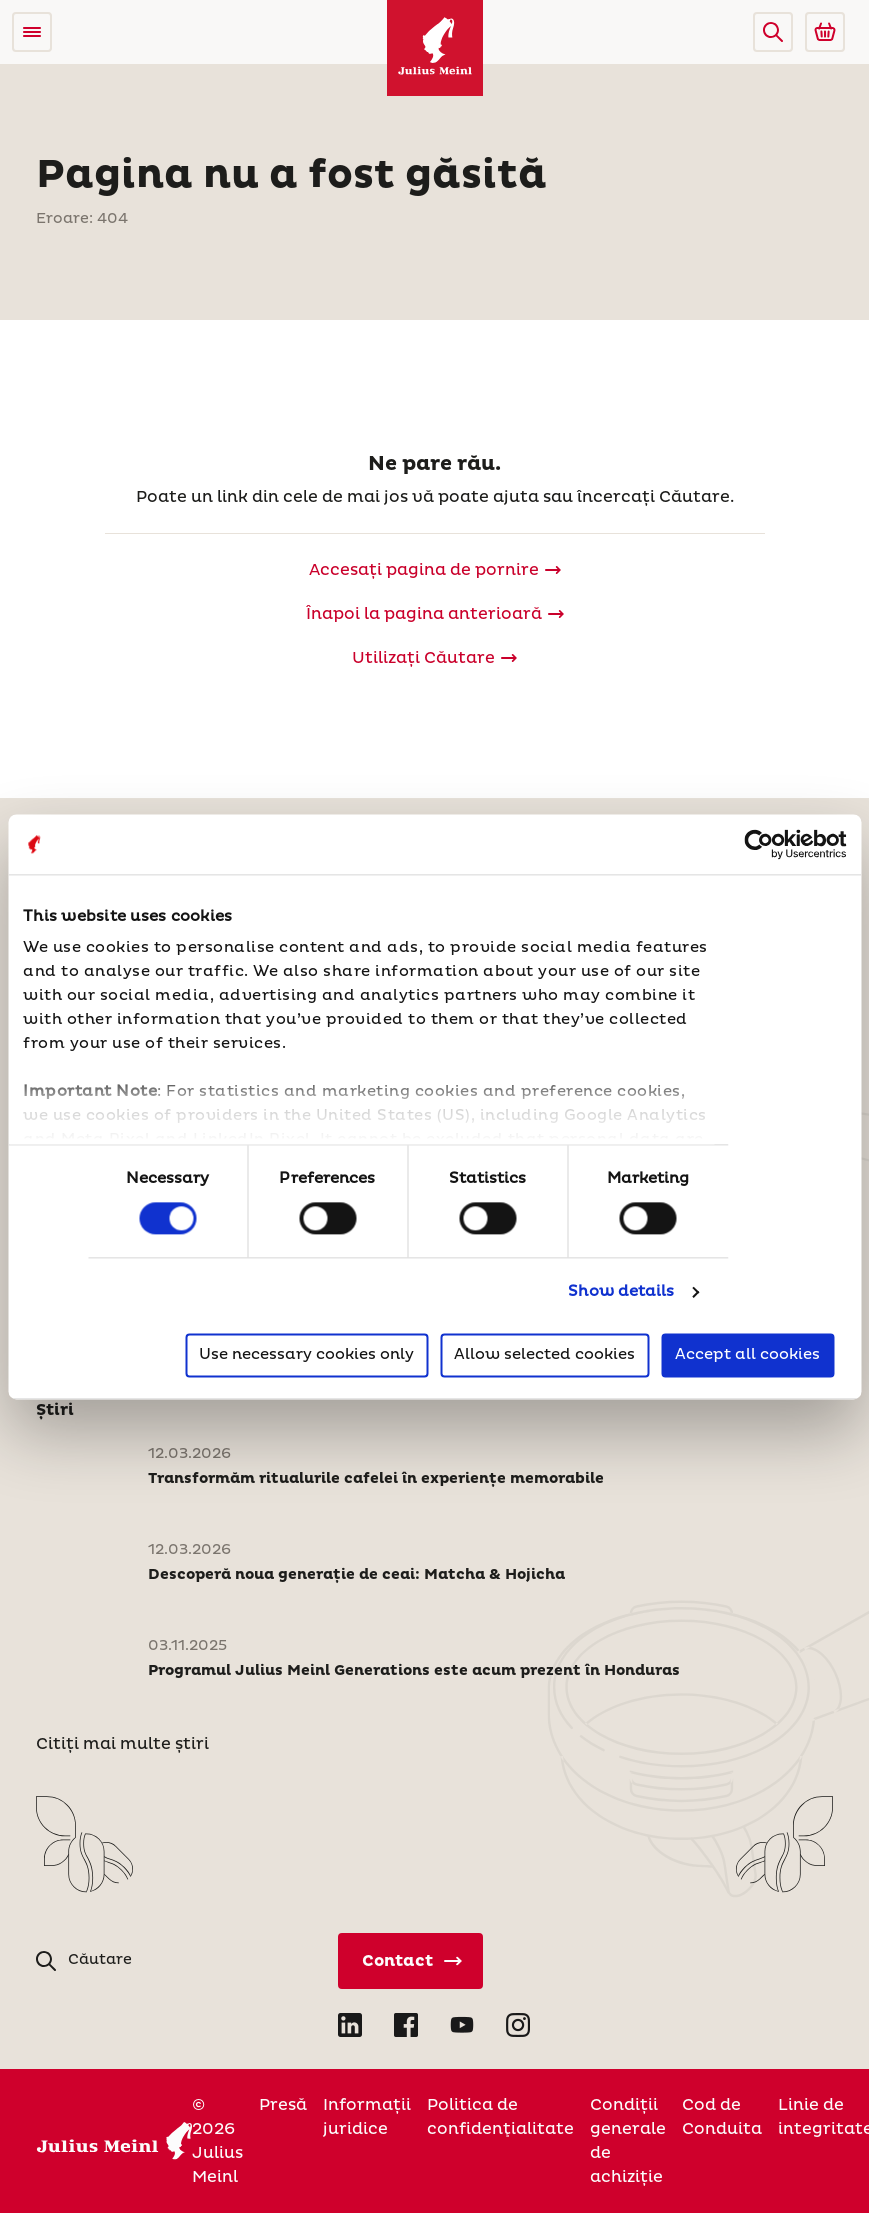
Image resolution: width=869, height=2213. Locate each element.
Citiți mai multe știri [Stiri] (122, 1744)
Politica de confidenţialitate (500, 2117)
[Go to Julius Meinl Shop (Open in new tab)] (825, 32)
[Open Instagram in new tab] (518, 2025)
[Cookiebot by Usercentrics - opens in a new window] (758, 844)
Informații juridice (367, 2117)
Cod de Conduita (722, 2117)
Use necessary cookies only (306, 1354)
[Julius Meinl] (435, 48)
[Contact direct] (410, 1961)
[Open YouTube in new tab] (462, 2025)
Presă (283, 2105)
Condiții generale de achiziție (628, 2141)
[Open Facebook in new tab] (406, 2025)
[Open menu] (32, 32)
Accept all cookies (747, 1354)
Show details (621, 1292)
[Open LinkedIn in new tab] (350, 2025)
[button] (773, 32)
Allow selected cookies (544, 1354)
